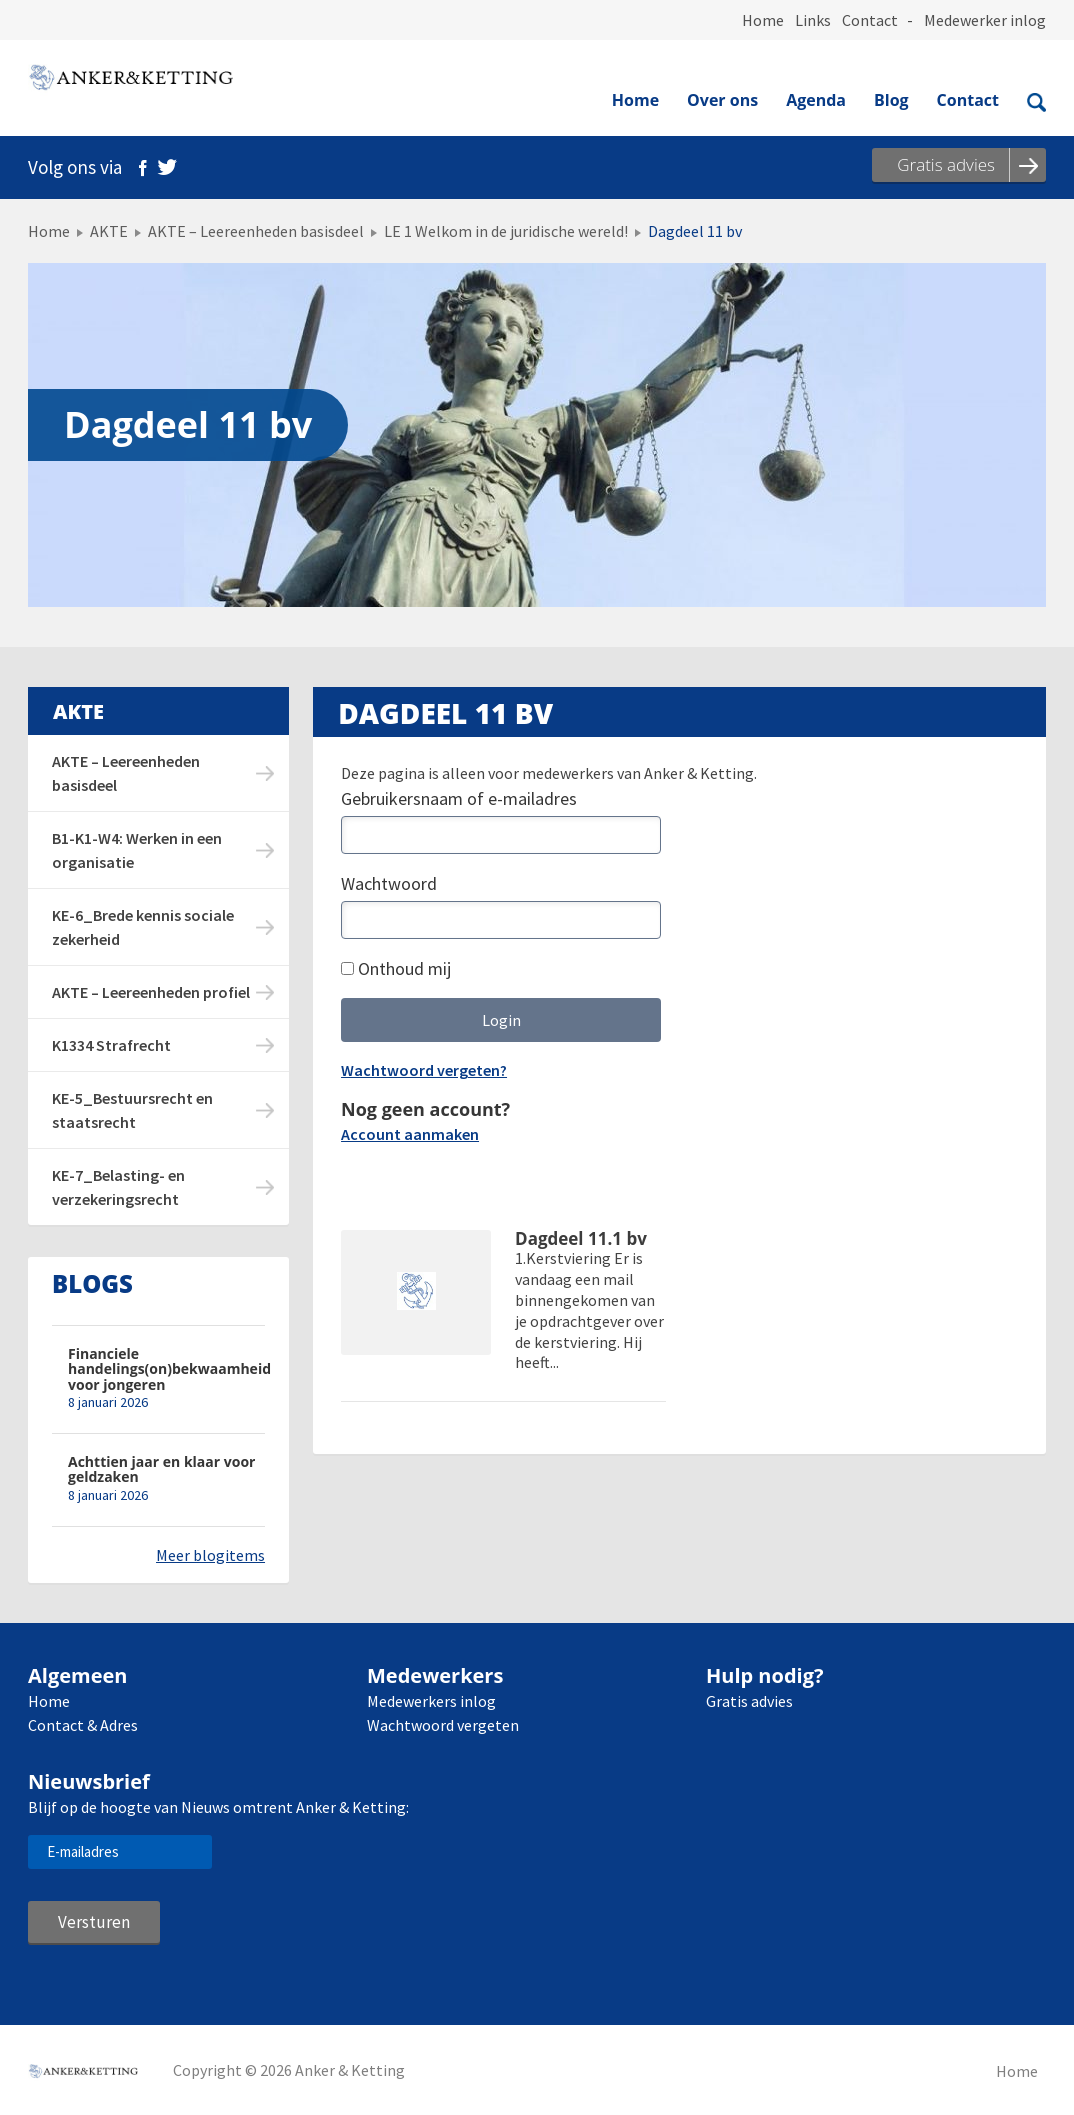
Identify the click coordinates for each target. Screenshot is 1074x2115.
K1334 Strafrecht (111, 1045)
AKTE (109, 231)
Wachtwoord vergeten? (424, 1070)
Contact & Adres (83, 1725)
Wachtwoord (389, 883)
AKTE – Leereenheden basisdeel (256, 231)
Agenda (816, 100)
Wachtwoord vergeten (443, 1725)
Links (813, 20)
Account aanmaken (410, 1134)
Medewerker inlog (985, 20)
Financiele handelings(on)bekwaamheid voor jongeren (166, 1369)
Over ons (722, 100)
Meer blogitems (210, 1555)
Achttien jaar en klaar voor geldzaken (161, 1469)
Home (763, 20)
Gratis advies (749, 1701)
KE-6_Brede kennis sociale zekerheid (143, 927)
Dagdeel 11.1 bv (581, 1239)
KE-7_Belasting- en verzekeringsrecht (118, 1187)
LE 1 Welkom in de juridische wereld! (506, 231)
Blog (891, 100)
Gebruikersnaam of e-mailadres (459, 798)
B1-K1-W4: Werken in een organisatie (137, 850)
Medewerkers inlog (431, 1701)
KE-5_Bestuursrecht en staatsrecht (132, 1110)
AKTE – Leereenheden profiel (151, 992)
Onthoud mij (396, 968)
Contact (870, 20)
